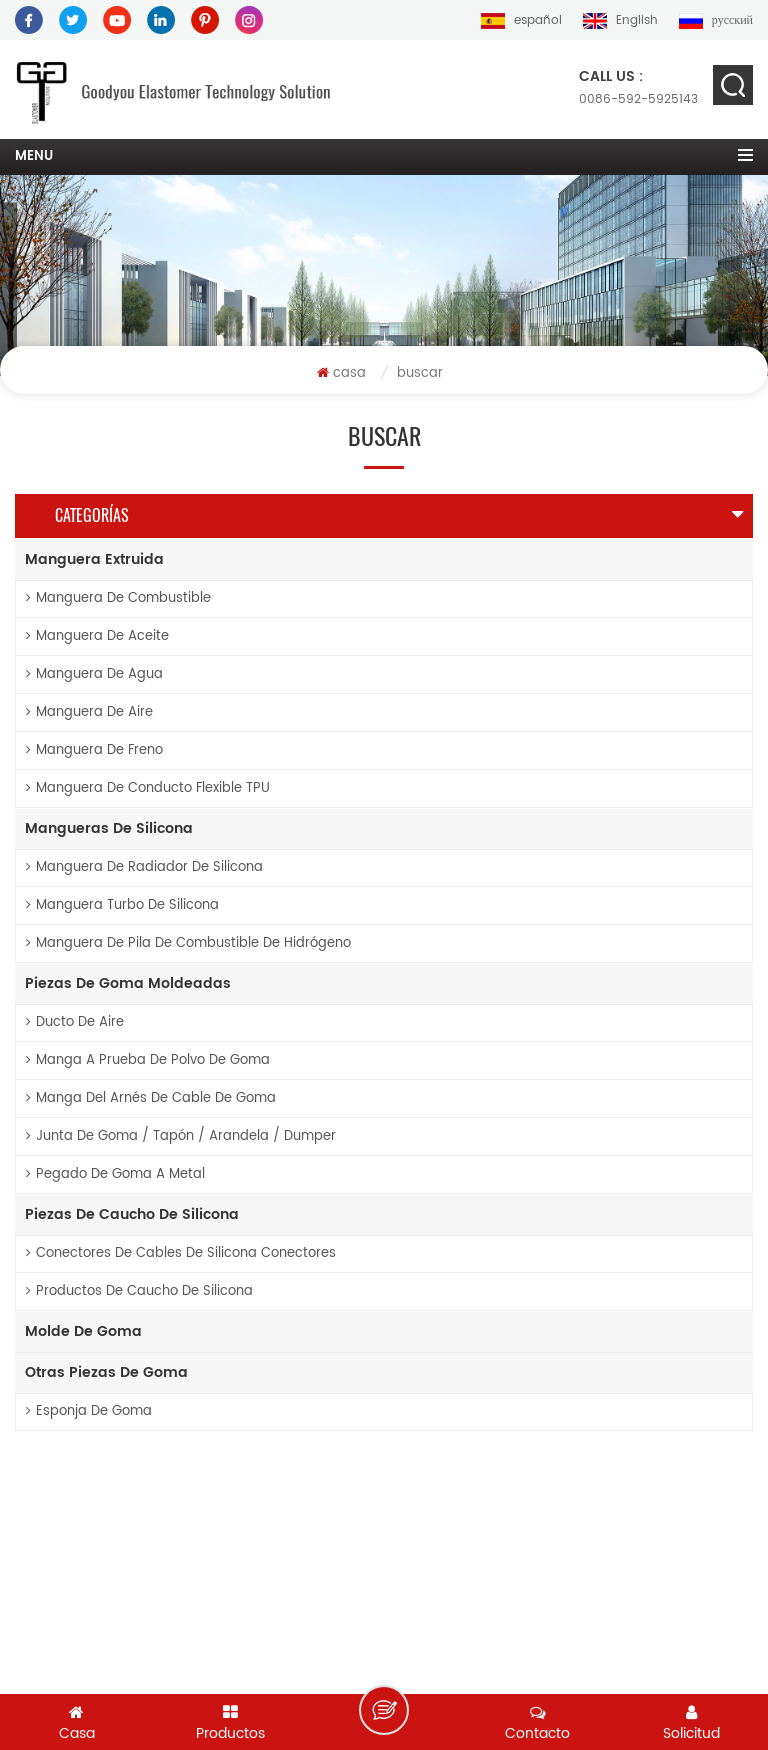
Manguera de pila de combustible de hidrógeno (188, 943)
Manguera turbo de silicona (122, 905)
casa (341, 373)
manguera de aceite (97, 636)
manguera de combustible (118, 598)
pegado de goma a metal (115, 1174)
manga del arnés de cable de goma (151, 1098)
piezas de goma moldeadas (128, 983)
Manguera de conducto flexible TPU (148, 788)
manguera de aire (89, 712)
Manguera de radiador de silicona (144, 867)
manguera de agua (94, 674)
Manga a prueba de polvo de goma (148, 1060)
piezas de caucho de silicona (132, 1214)
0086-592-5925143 (638, 87)
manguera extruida (94, 559)
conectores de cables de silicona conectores (181, 1253)
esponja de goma (89, 1411)
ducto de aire (75, 1022)
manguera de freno (94, 750)
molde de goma (83, 1331)
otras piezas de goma (106, 1372)
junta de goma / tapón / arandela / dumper (181, 1136)
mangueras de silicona (109, 828)
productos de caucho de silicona (139, 1291)
